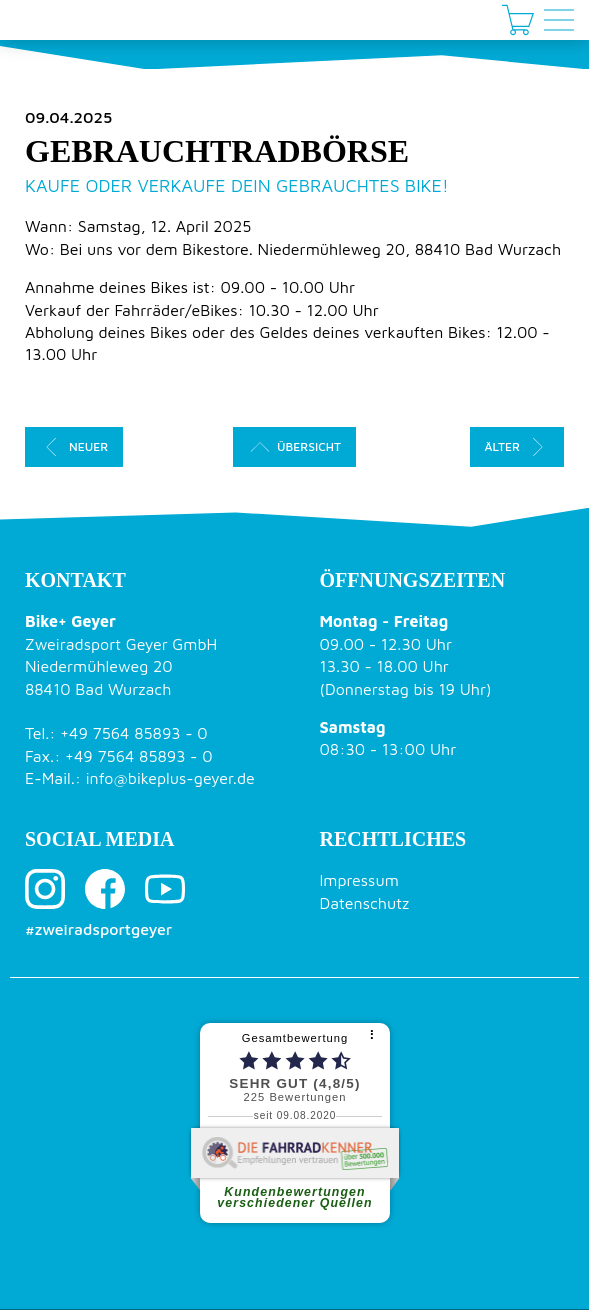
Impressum (359, 880)
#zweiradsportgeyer (98, 929)
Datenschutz (365, 903)
